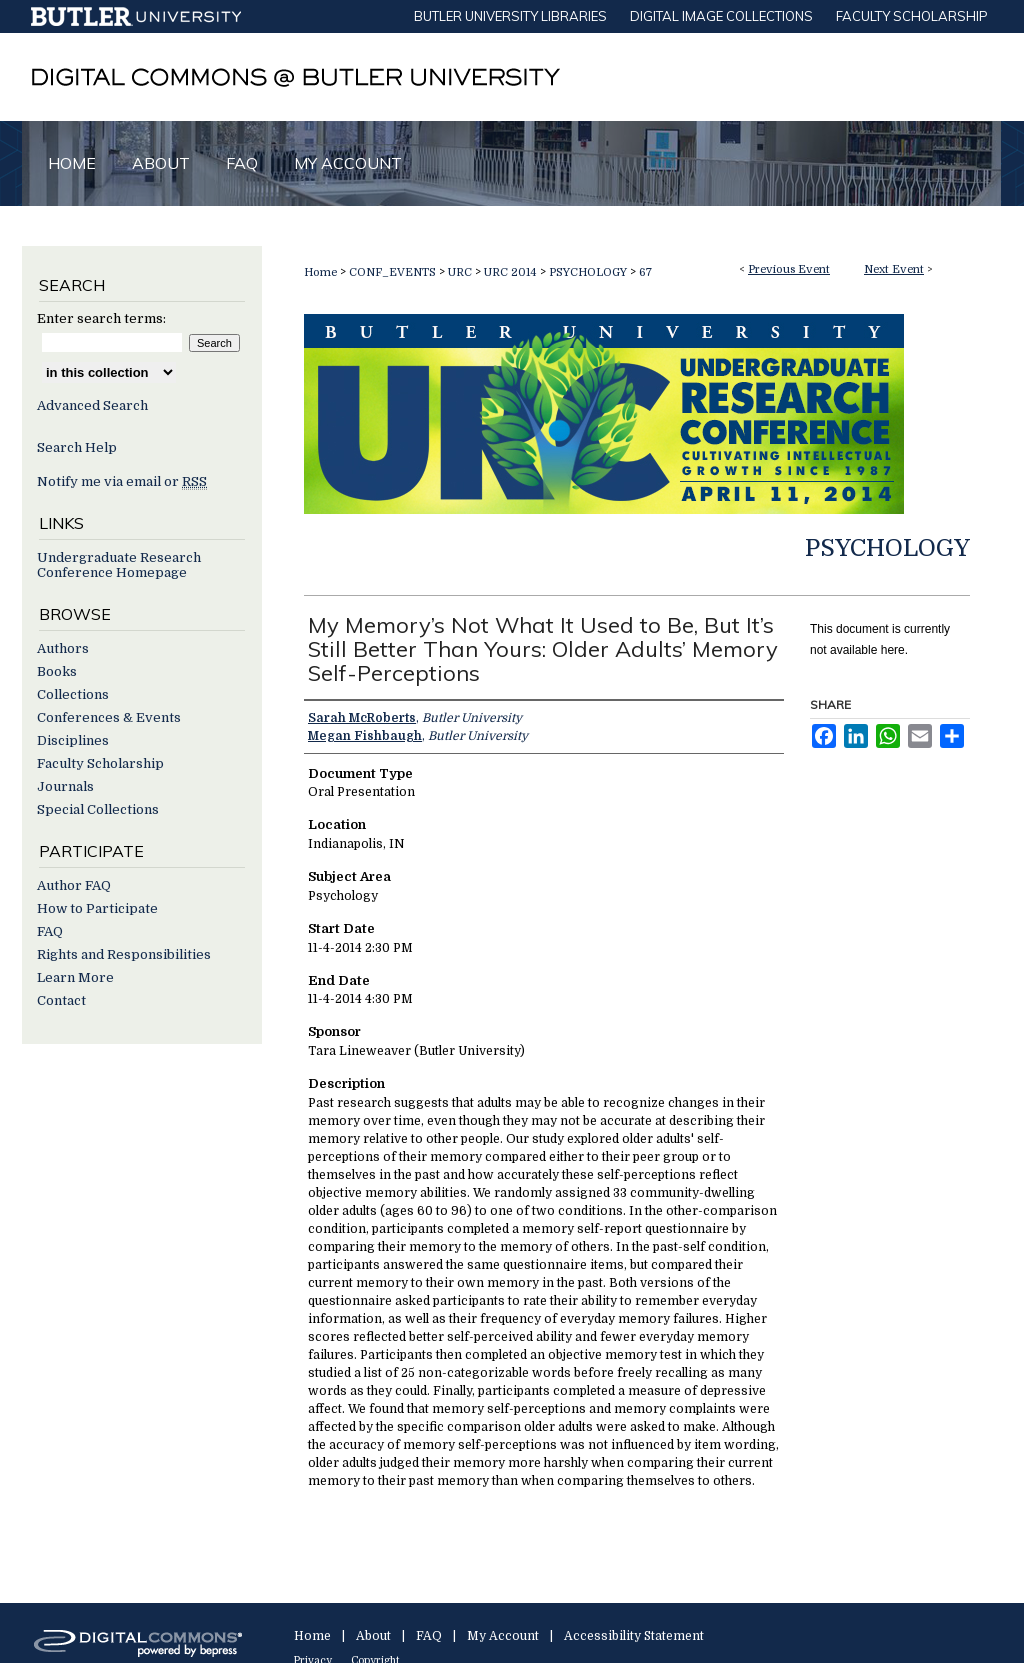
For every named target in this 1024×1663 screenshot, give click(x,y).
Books (57, 671)
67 (645, 272)
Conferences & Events (109, 717)
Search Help (77, 447)
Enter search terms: (101, 318)
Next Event (894, 269)
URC (461, 272)
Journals (65, 786)
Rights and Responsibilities (124, 954)
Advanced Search (92, 405)
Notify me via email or (122, 481)
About (373, 1636)
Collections (73, 694)
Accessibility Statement (634, 1636)
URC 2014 (512, 272)
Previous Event (789, 269)
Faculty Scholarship (100, 763)
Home (320, 272)
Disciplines (73, 740)
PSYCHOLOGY (589, 272)
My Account (503, 1636)
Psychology (887, 548)
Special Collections (98, 809)
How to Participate (97, 908)
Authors (63, 648)
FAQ (50, 931)
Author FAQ (74, 885)
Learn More (75, 977)
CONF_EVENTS (394, 272)
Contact (61, 1000)
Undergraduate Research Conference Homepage (119, 565)
